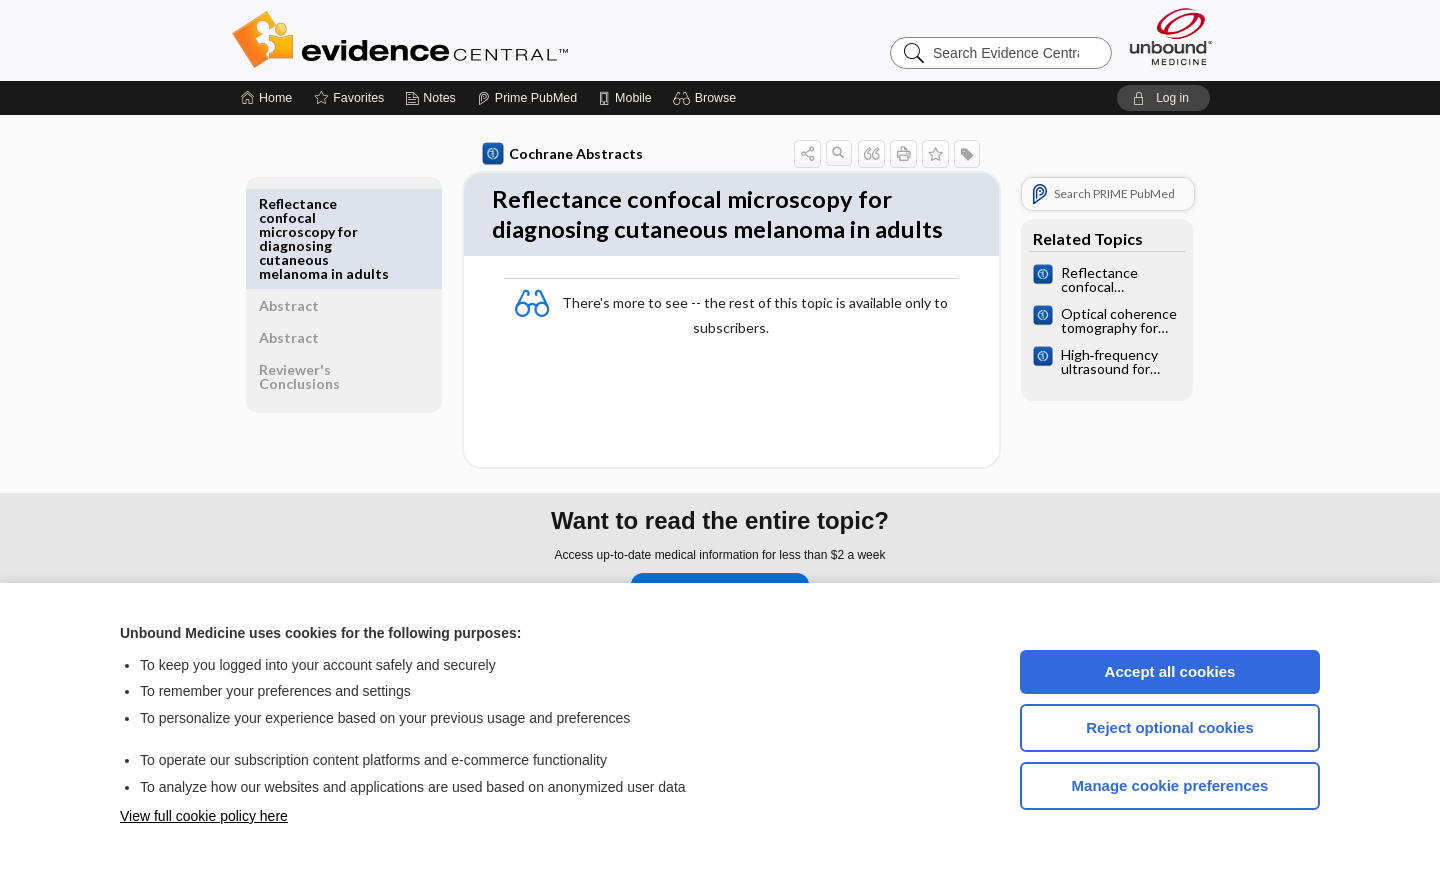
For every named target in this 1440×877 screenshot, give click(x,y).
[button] (707, 98)
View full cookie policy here (204, 816)
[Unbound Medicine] (1171, 36)
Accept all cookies (1170, 671)
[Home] (266, 98)
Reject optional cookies (1170, 727)
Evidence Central (480, 40)
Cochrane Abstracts (559, 154)
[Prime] (527, 98)
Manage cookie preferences (1170, 785)
